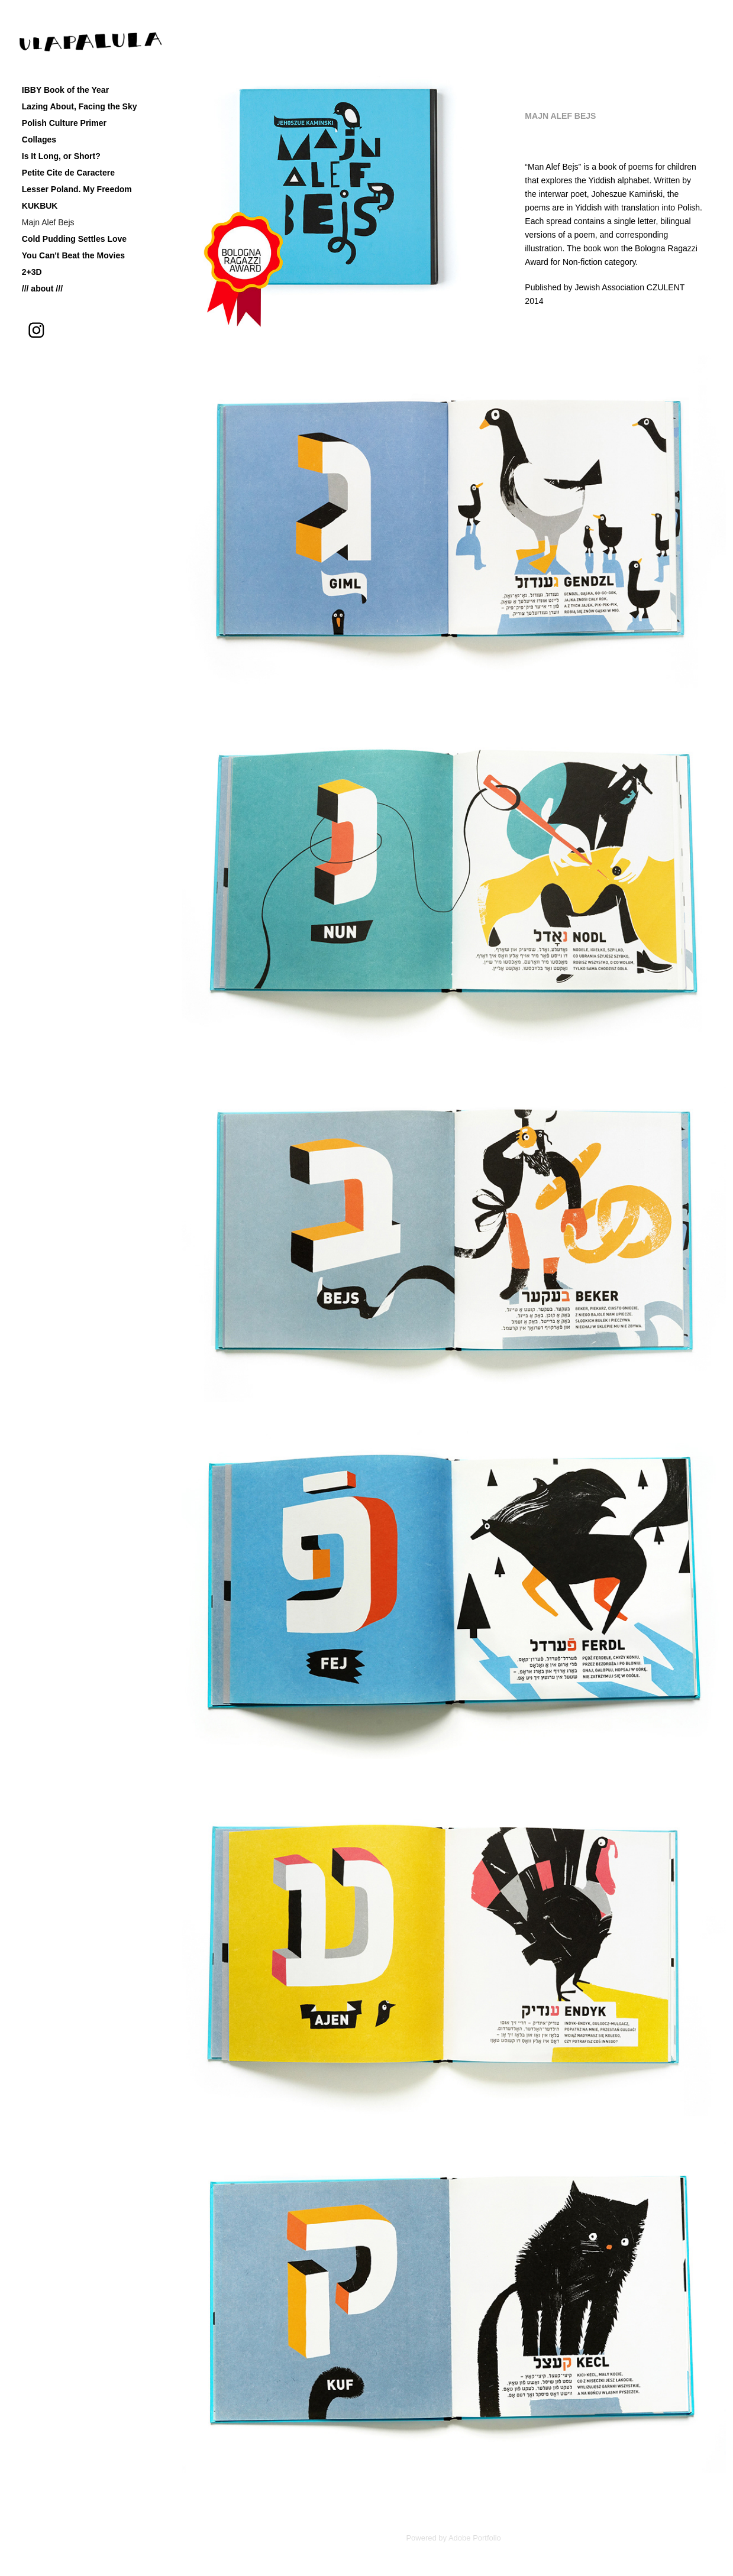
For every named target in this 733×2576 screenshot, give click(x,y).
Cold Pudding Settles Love (74, 239)
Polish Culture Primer (64, 123)
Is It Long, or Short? (61, 156)
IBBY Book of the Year (65, 90)
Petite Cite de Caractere (68, 172)
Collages (39, 139)
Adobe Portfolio (474, 2537)
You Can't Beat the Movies (73, 255)
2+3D (32, 272)
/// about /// (42, 288)
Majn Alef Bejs (48, 222)
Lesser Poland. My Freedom (77, 189)
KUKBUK (40, 205)
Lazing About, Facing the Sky (79, 106)
